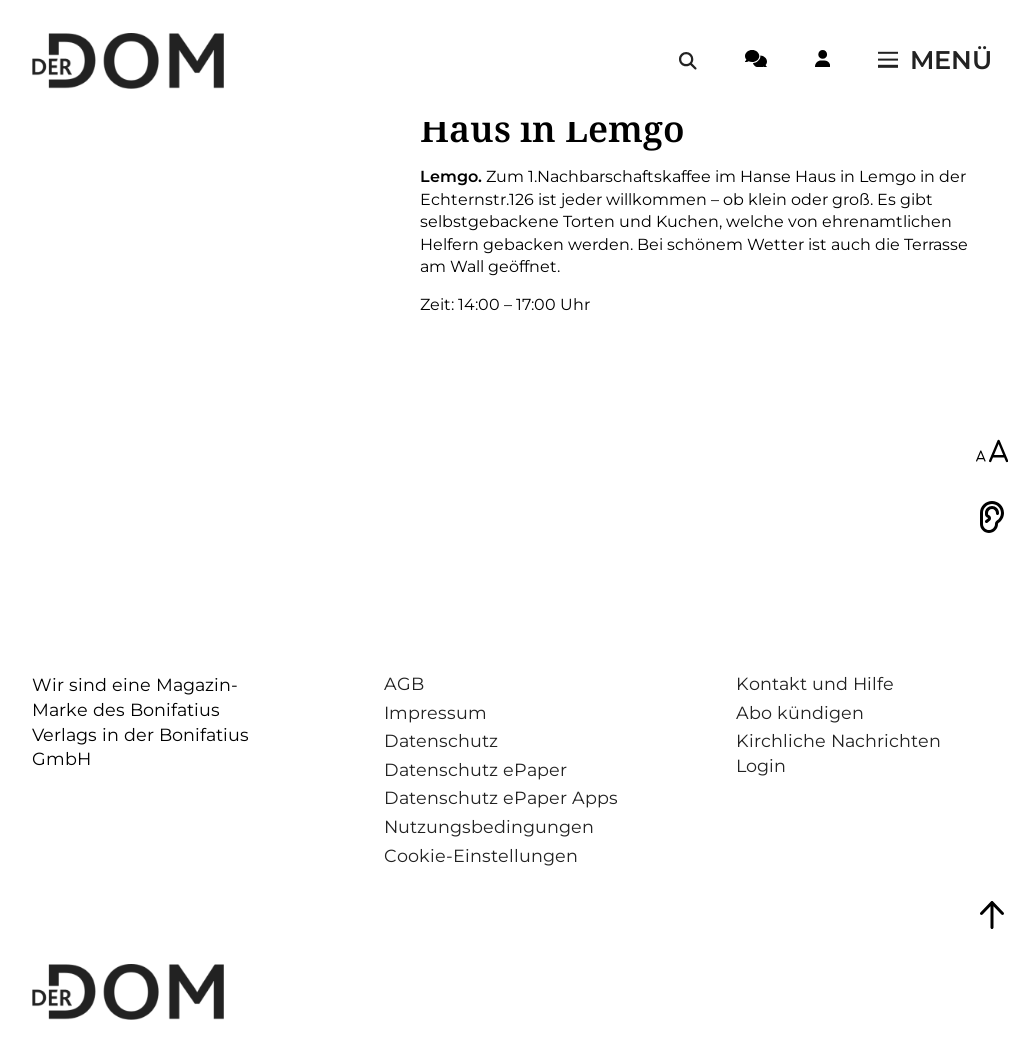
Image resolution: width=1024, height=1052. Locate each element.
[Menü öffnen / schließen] (935, 61)
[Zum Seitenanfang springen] (992, 915)
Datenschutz (441, 740)
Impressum (435, 712)
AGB (404, 683)
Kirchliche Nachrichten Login (838, 753)
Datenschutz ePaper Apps (501, 797)
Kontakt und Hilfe (815, 683)
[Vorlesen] (992, 517)
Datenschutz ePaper (475, 769)
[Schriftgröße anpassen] (992, 453)
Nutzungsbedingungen (489, 826)
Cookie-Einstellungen (481, 855)
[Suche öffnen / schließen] (688, 61)
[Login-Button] (822, 62)
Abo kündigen (800, 712)
